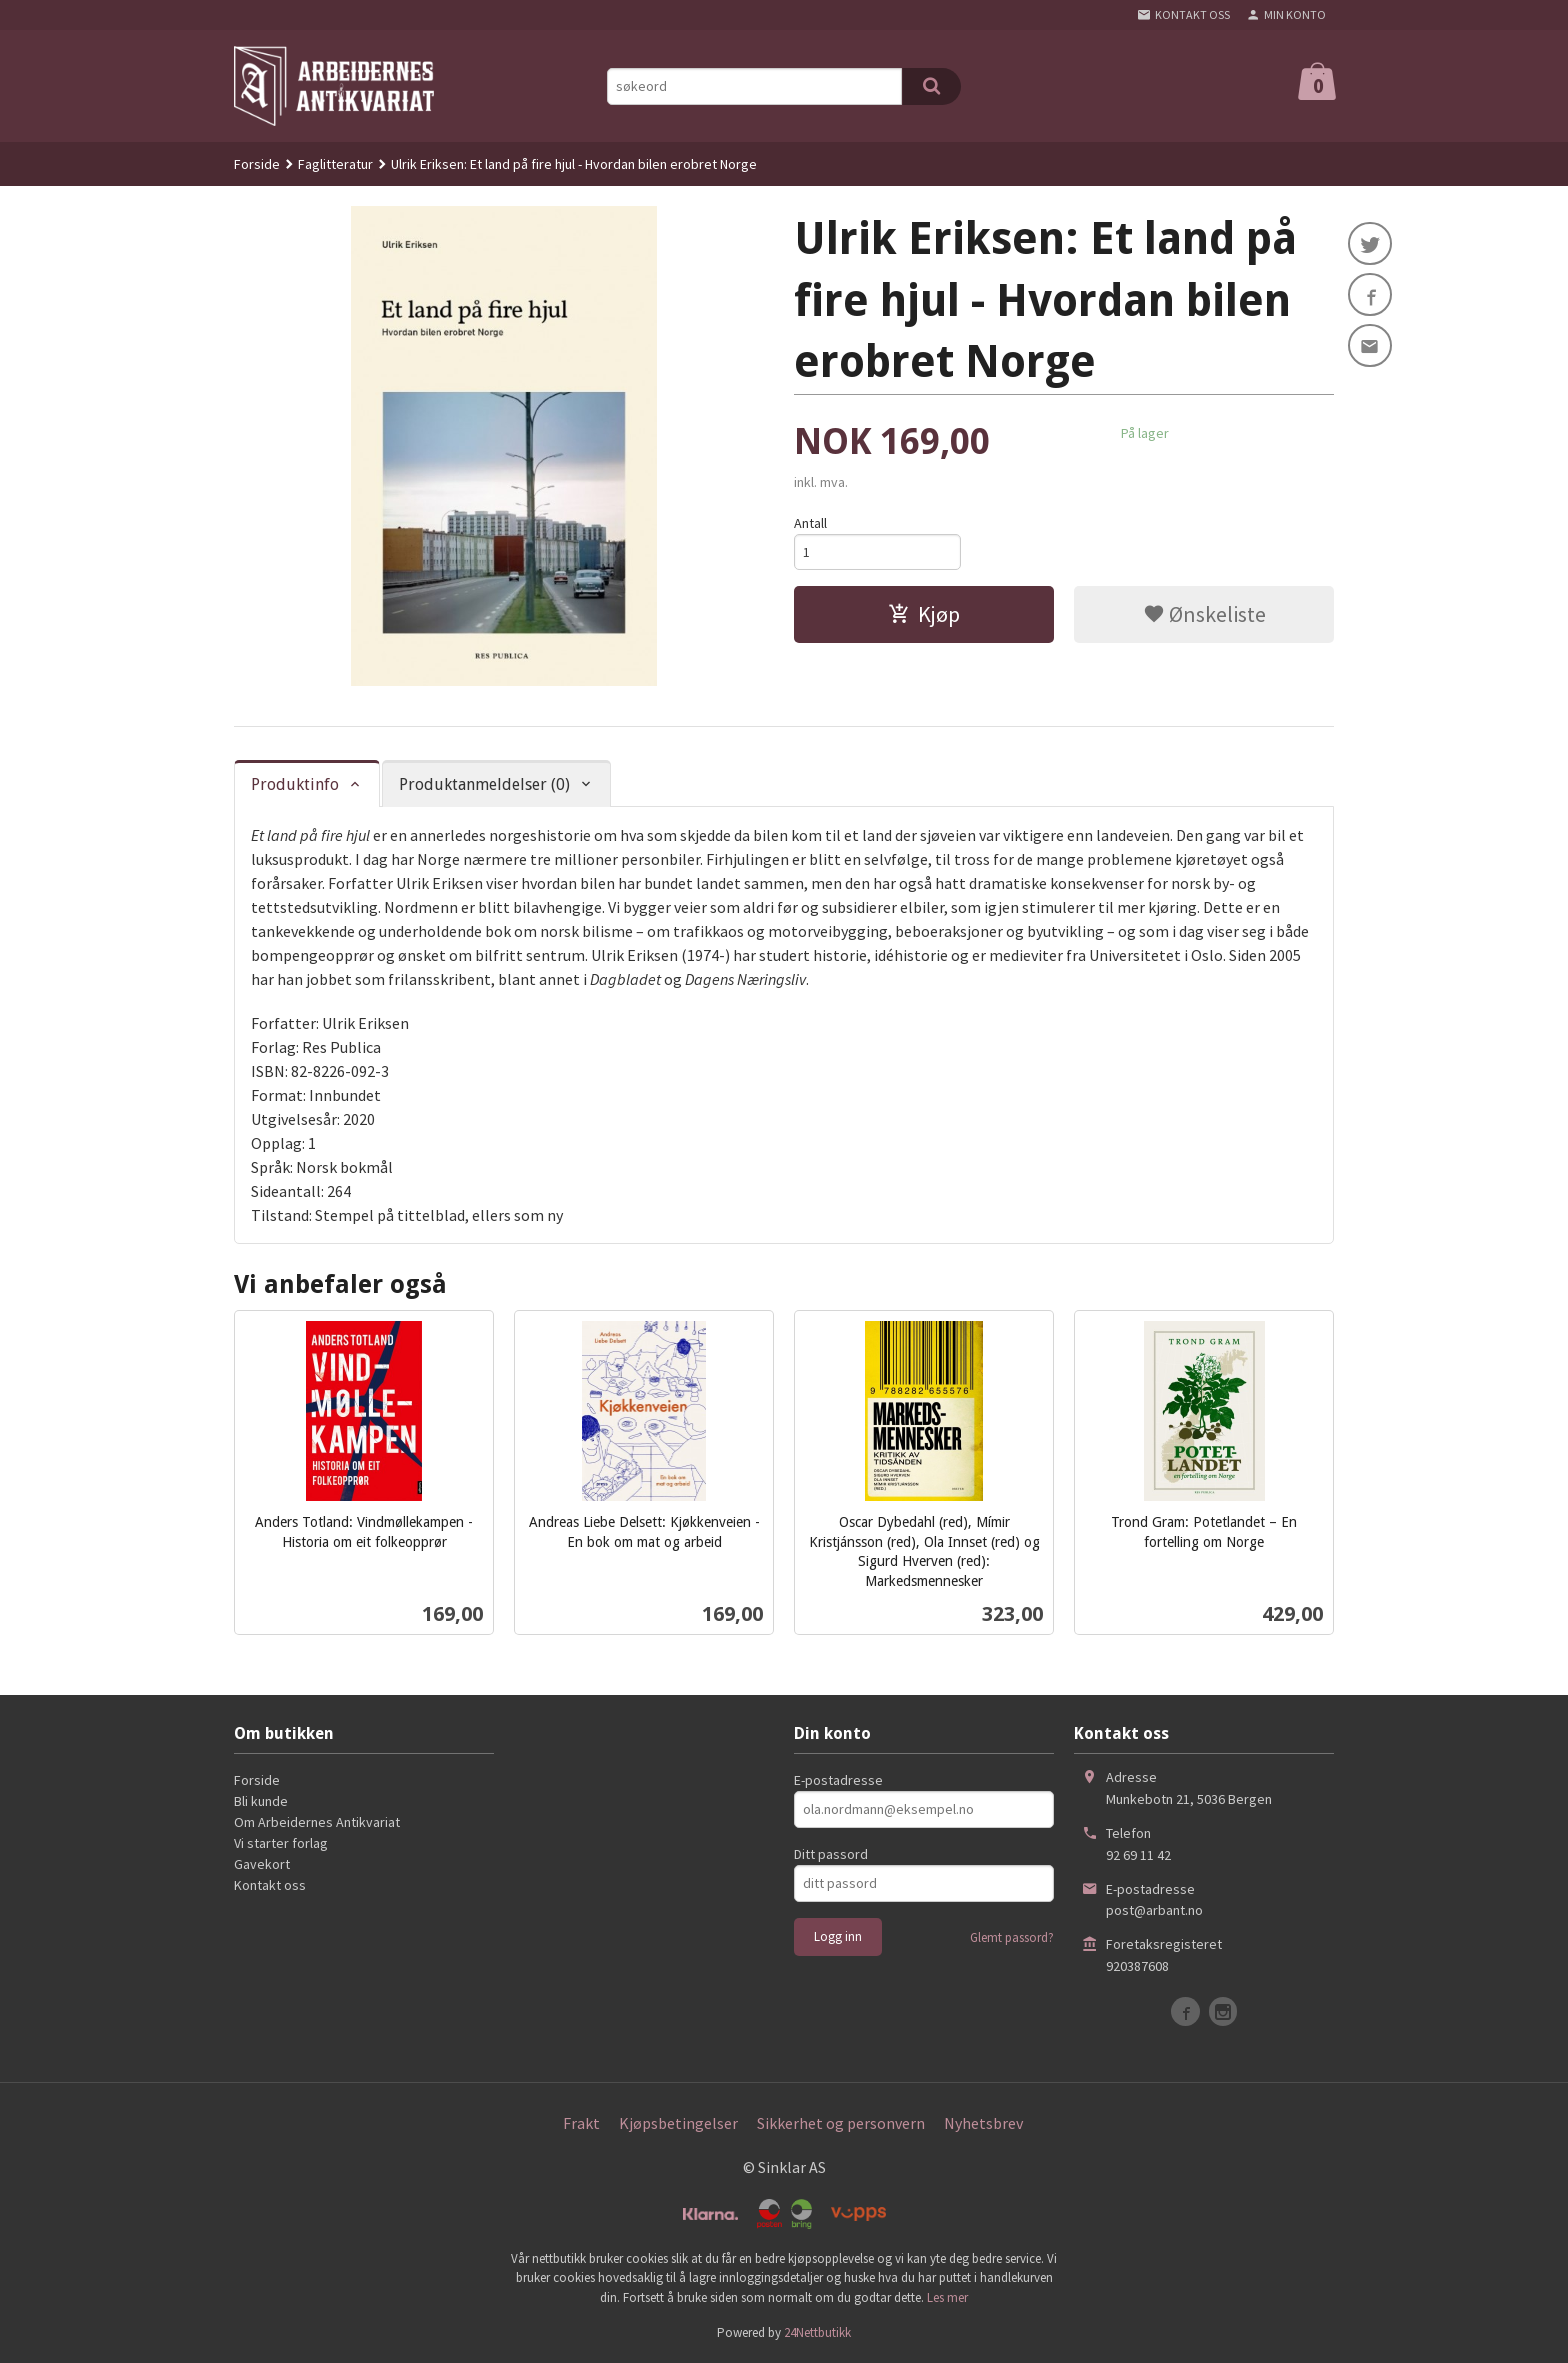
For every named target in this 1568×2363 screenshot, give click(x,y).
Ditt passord (831, 1854)
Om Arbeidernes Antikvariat (317, 1822)
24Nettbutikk (817, 2332)
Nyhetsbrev (983, 2123)
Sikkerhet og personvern (841, 2123)
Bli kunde (261, 1801)
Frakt (581, 2123)
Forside (257, 164)
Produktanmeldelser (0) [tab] (484, 784)
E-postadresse (838, 1780)
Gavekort (262, 1864)
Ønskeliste (1204, 615)
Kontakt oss (270, 1885)
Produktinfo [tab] (295, 784)
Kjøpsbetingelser (678, 2123)
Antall (810, 523)
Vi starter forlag (281, 1843)
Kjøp (924, 615)
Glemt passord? (1012, 1937)
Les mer (947, 2297)
